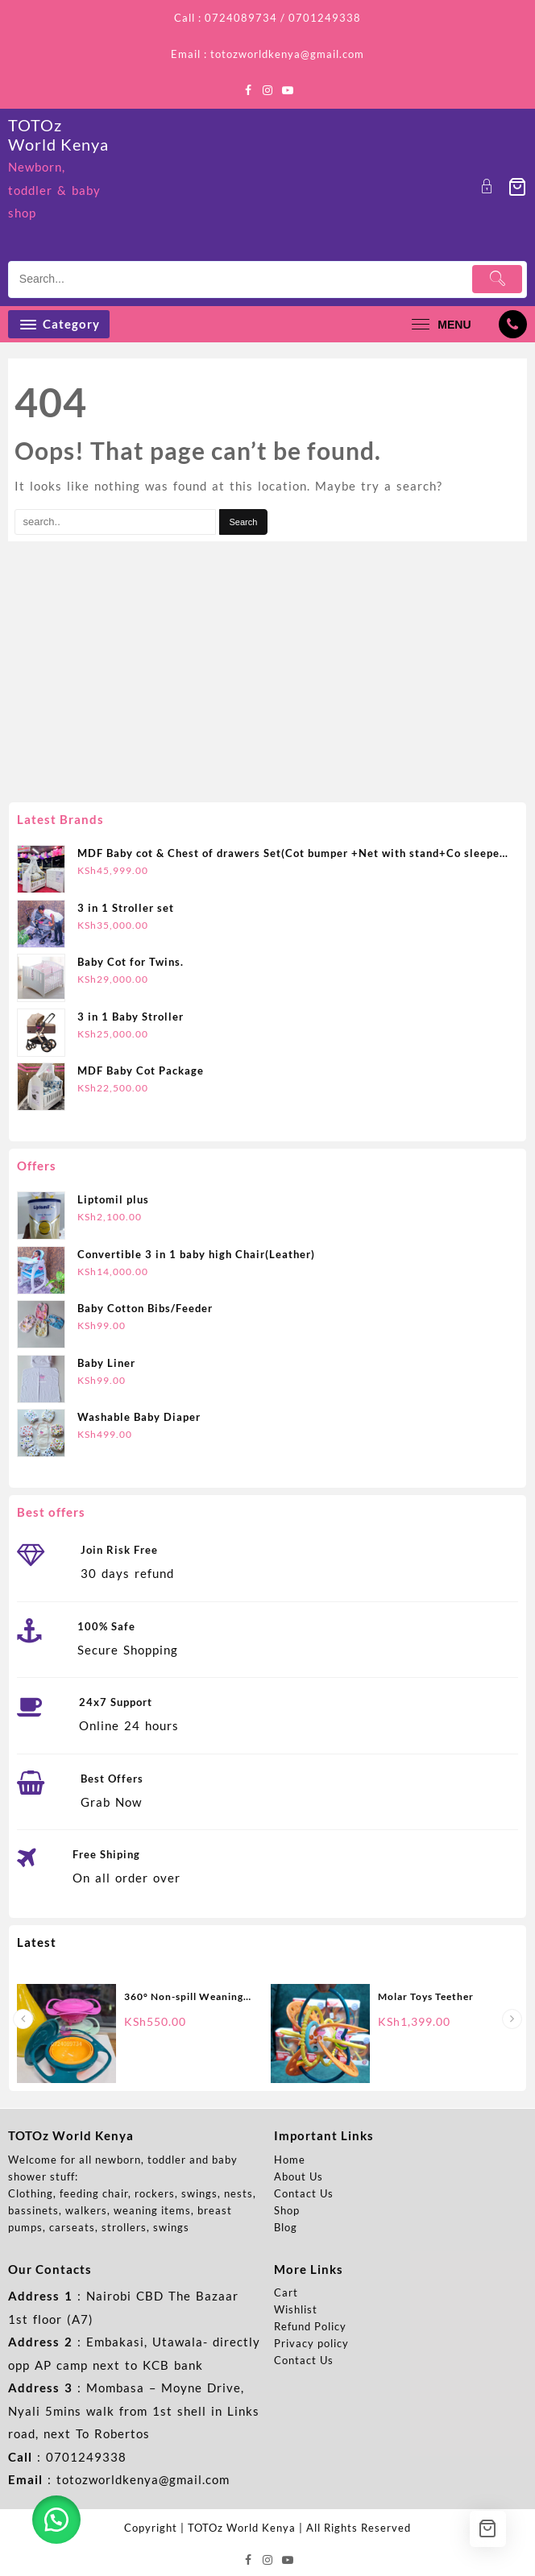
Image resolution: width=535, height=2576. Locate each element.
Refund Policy (310, 2326)
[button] (56, 2519)
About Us (298, 2176)
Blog (285, 2227)
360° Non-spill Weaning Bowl (183, 1997)
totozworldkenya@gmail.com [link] (143, 2479)
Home (289, 2159)
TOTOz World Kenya (58, 134)
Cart (286, 2292)
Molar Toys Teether (426, 1996)
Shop (287, 2210)
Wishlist (295, 2309)
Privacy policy (311, 2343)
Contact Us (304, 2193)
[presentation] (23, 2019)
